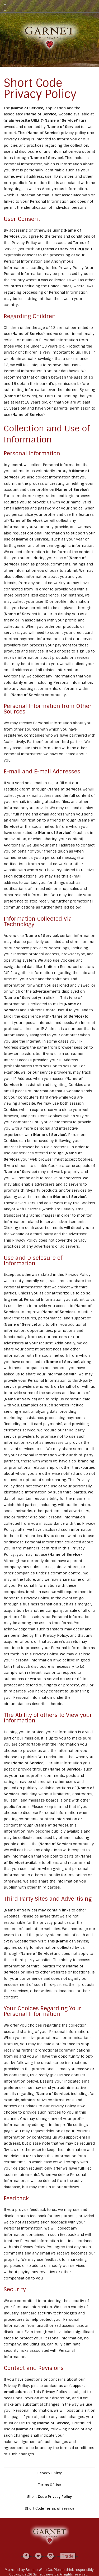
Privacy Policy (49, 2473)
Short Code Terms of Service (49, 2508)
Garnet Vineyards (49, 37)
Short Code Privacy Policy (49, 2497)
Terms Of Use (49, 2485)
